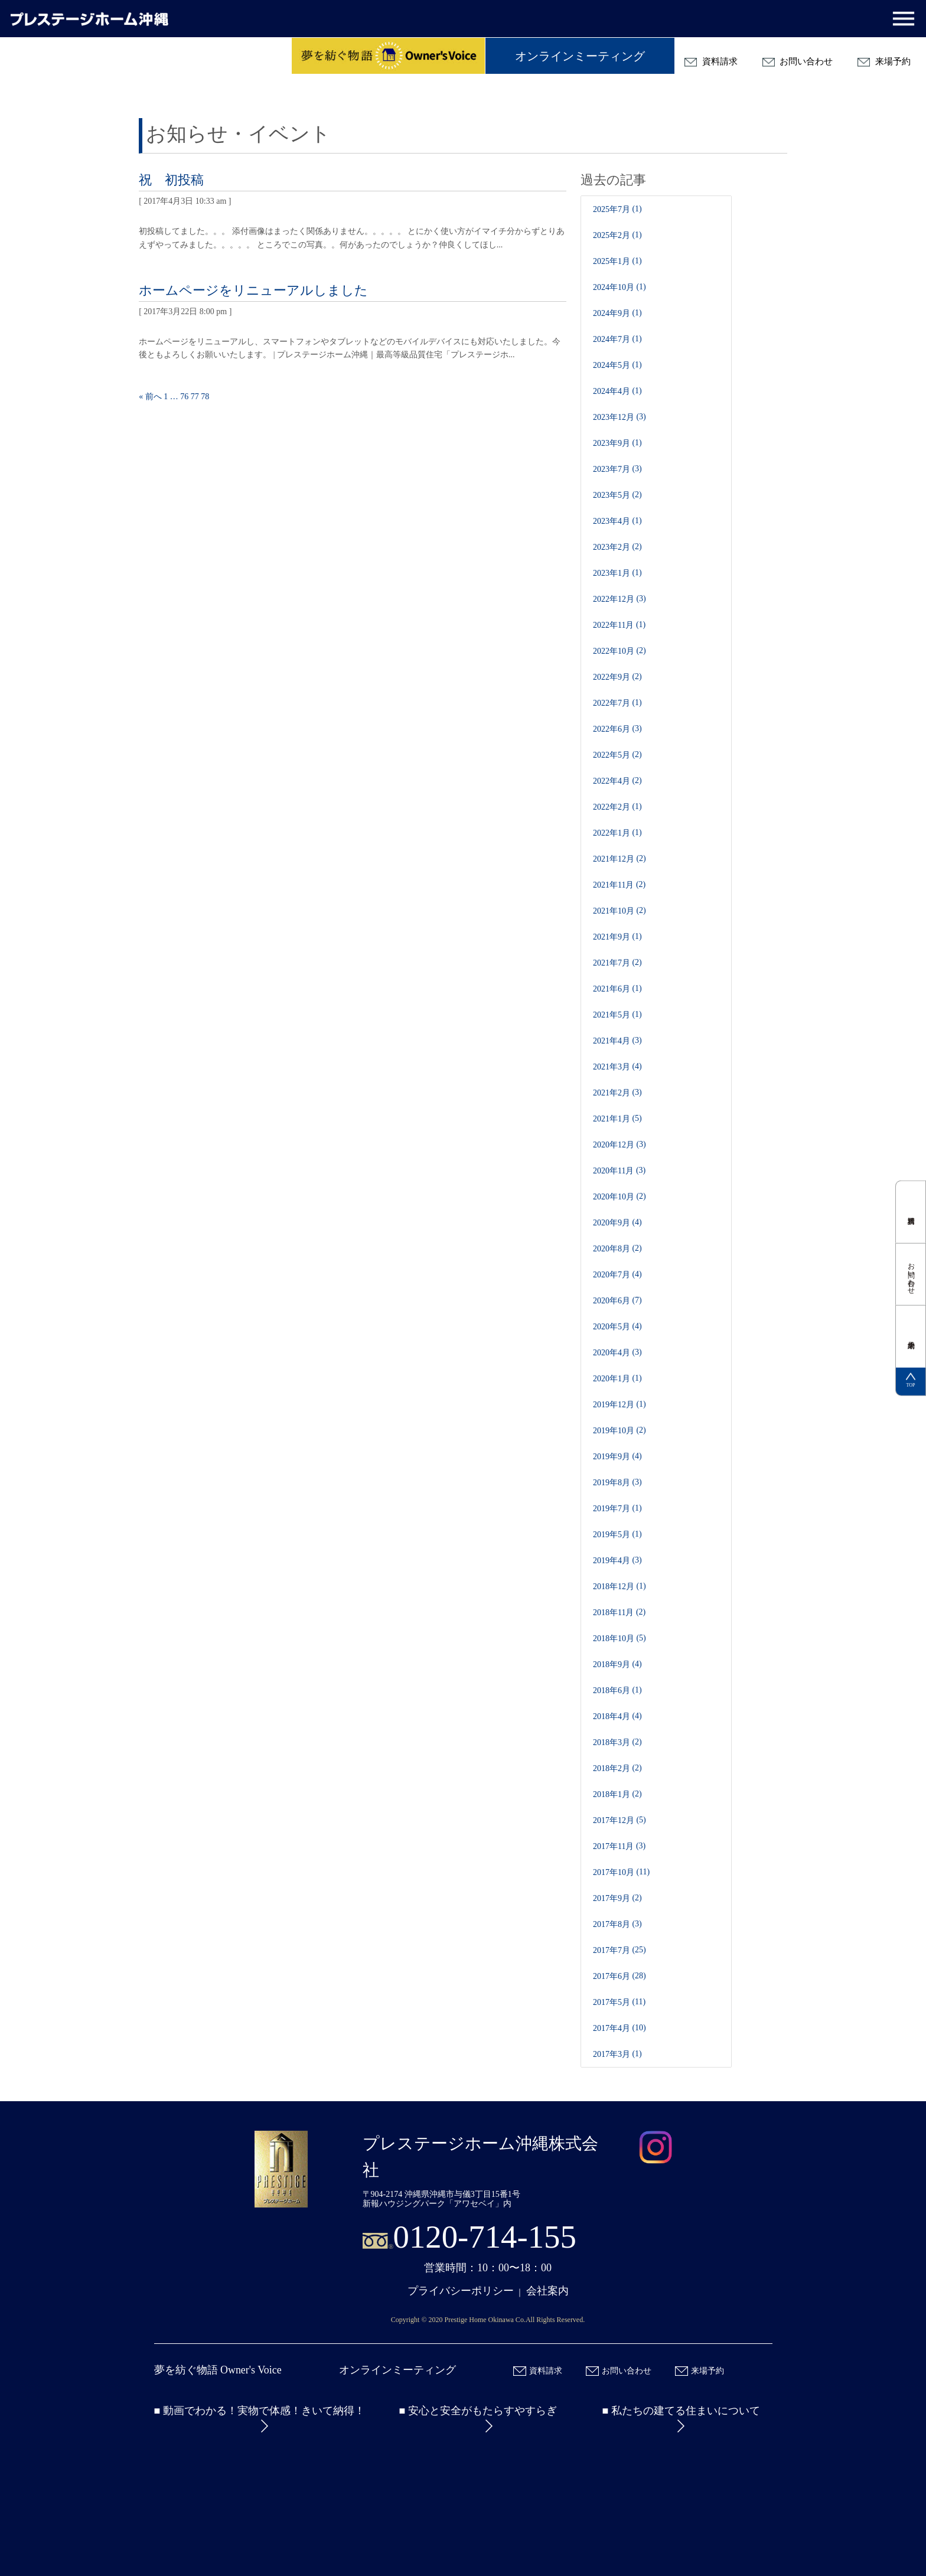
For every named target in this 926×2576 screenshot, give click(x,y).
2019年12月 (613, 1404)
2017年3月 (611, 2054)
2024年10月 (613, 287)
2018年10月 (613, 1638)
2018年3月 (611, 1742)
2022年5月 (611, 755)
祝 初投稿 (171, 179)
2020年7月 (611, 1274)
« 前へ (150, 396)
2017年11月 (613, 1846)
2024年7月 (611, 339)
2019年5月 (611, 1534)
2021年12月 (613, 859)
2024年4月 (611, 391)
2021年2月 (611, 1092)
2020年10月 (613, 1196)
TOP (910, 1381)
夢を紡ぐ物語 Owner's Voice (218, 2370)
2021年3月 (611, 1066)
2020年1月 (611, 1378)
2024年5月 (611, 365)
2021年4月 (611, 1040)
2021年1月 (611, 1118)
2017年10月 (613, 1872)
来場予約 (884, 62)
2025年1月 (611, 261)
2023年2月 (611, 547)
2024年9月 (611, 313)
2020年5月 (611, 1326)
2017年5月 (611, 2002)
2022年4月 (611, 781)
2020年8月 (611, 1248)
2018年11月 (613, 1612)
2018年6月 (611, 1690)
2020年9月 (611, 1222)
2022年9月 (611, 677)
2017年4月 (611, 2028)
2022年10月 (613, 651)
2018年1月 (611, 1794)
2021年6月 (611, 988)
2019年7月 (611, 1508)
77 (195, 396)
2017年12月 (613, 1820)
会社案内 (547, 2291)
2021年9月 (611, 936)
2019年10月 (613, 1430)
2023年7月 (611, 469)
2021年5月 (611, 1014)
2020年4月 (611, 1352)
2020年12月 (613, 1144)
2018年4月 (611, 1716)
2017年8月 (611, 1924)
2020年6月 (611, 1300)
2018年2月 (611, 1768)
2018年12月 (613, 1586)
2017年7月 (611, 1950)
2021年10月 (613, 911)
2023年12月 (613, 417)
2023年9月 (611, 443)
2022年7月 (611, 703)
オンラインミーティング (580, 56)
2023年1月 (611, 573)
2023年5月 (611, 495)
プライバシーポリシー (460, 2291)
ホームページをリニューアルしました (253, 290)
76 (184, 396)
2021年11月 (613, 885)
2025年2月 (611, 235)
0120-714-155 (485, 2237)
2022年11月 (613, 625)
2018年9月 (611, 1664)
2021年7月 (611, 962)
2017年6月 (611, 1976)
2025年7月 (611, 209)
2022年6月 (611, 729)
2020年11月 (613, 1170)
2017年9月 (611, 1898)
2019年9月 (611, 1456)
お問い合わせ (797, 62)
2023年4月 (611, 521)
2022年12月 (613, 599)
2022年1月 (611, 833)
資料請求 (711, 62)
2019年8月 (611, 1482)
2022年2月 (611, 807)
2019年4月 (611, 1560)
